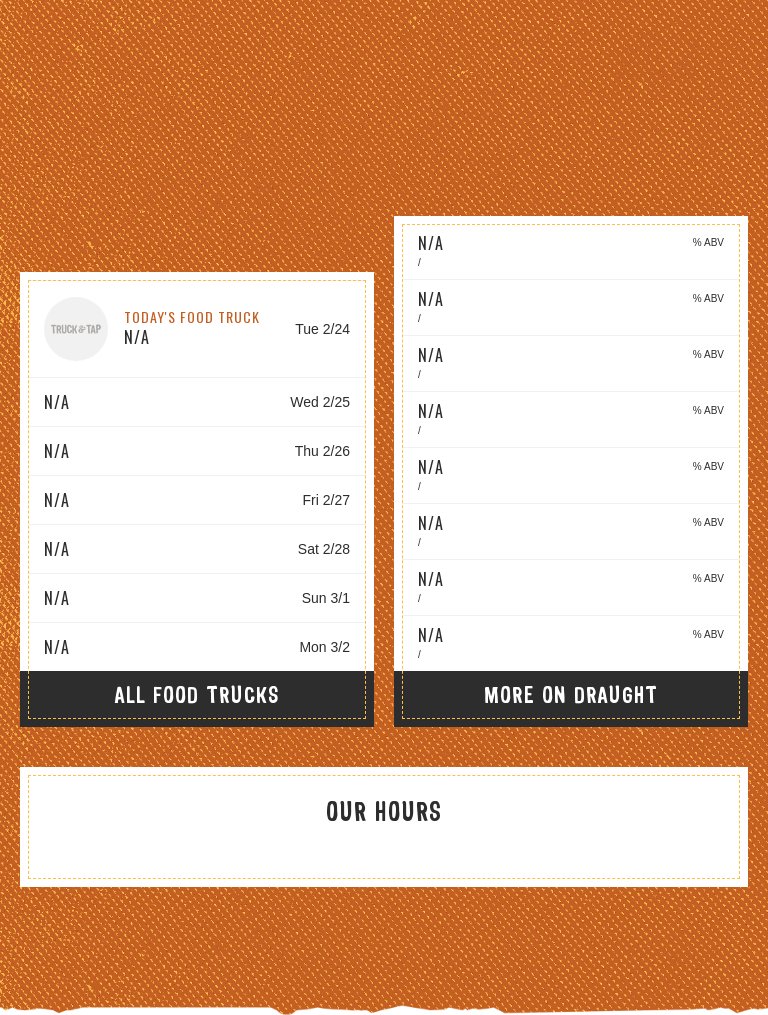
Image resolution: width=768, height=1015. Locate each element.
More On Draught (571, 694)
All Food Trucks (197, 694)
